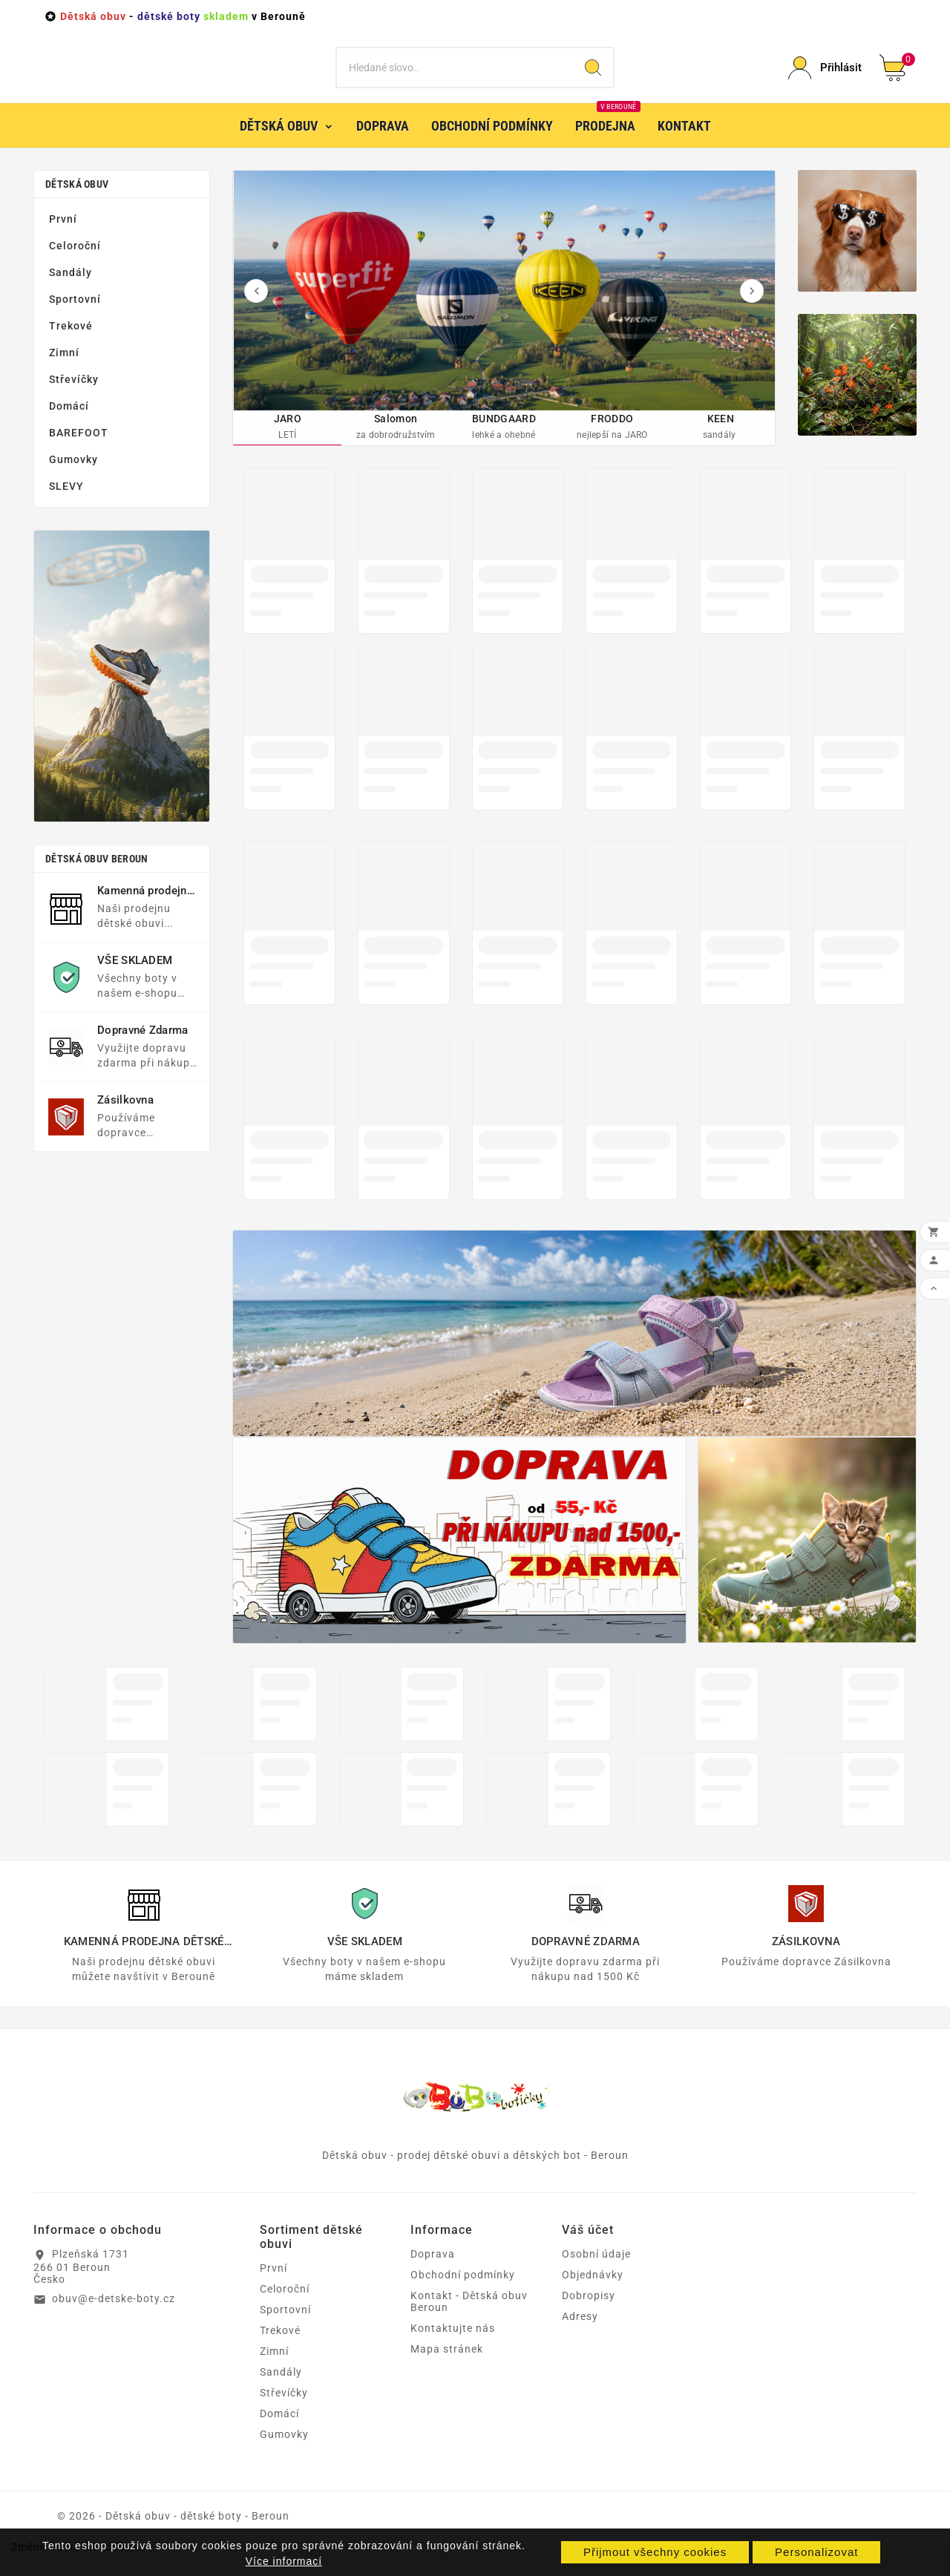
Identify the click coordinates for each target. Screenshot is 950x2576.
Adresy (580, 2339)
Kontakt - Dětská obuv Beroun (469, 2324)
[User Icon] (825, 79)
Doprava (432, 2277)
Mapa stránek (446, 2372)
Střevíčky (74, 401)
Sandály (70, 294)
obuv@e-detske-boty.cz (113, 2321)
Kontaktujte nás (452, 2351)
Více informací (284, 2561)
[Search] (593, 79)
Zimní (64, 374)
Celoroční (75, 267)
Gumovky (73, 481)
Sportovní (75, 321)
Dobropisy (588, 2318)
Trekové (71, 347)
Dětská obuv (76, 206)
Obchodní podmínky (462, 2298)
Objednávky (592, 2298)
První (63, 240)
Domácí (69, 427)
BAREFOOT (78, 454)
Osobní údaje (596, 2277)
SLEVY (66, 508)
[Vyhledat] (455, 78)
